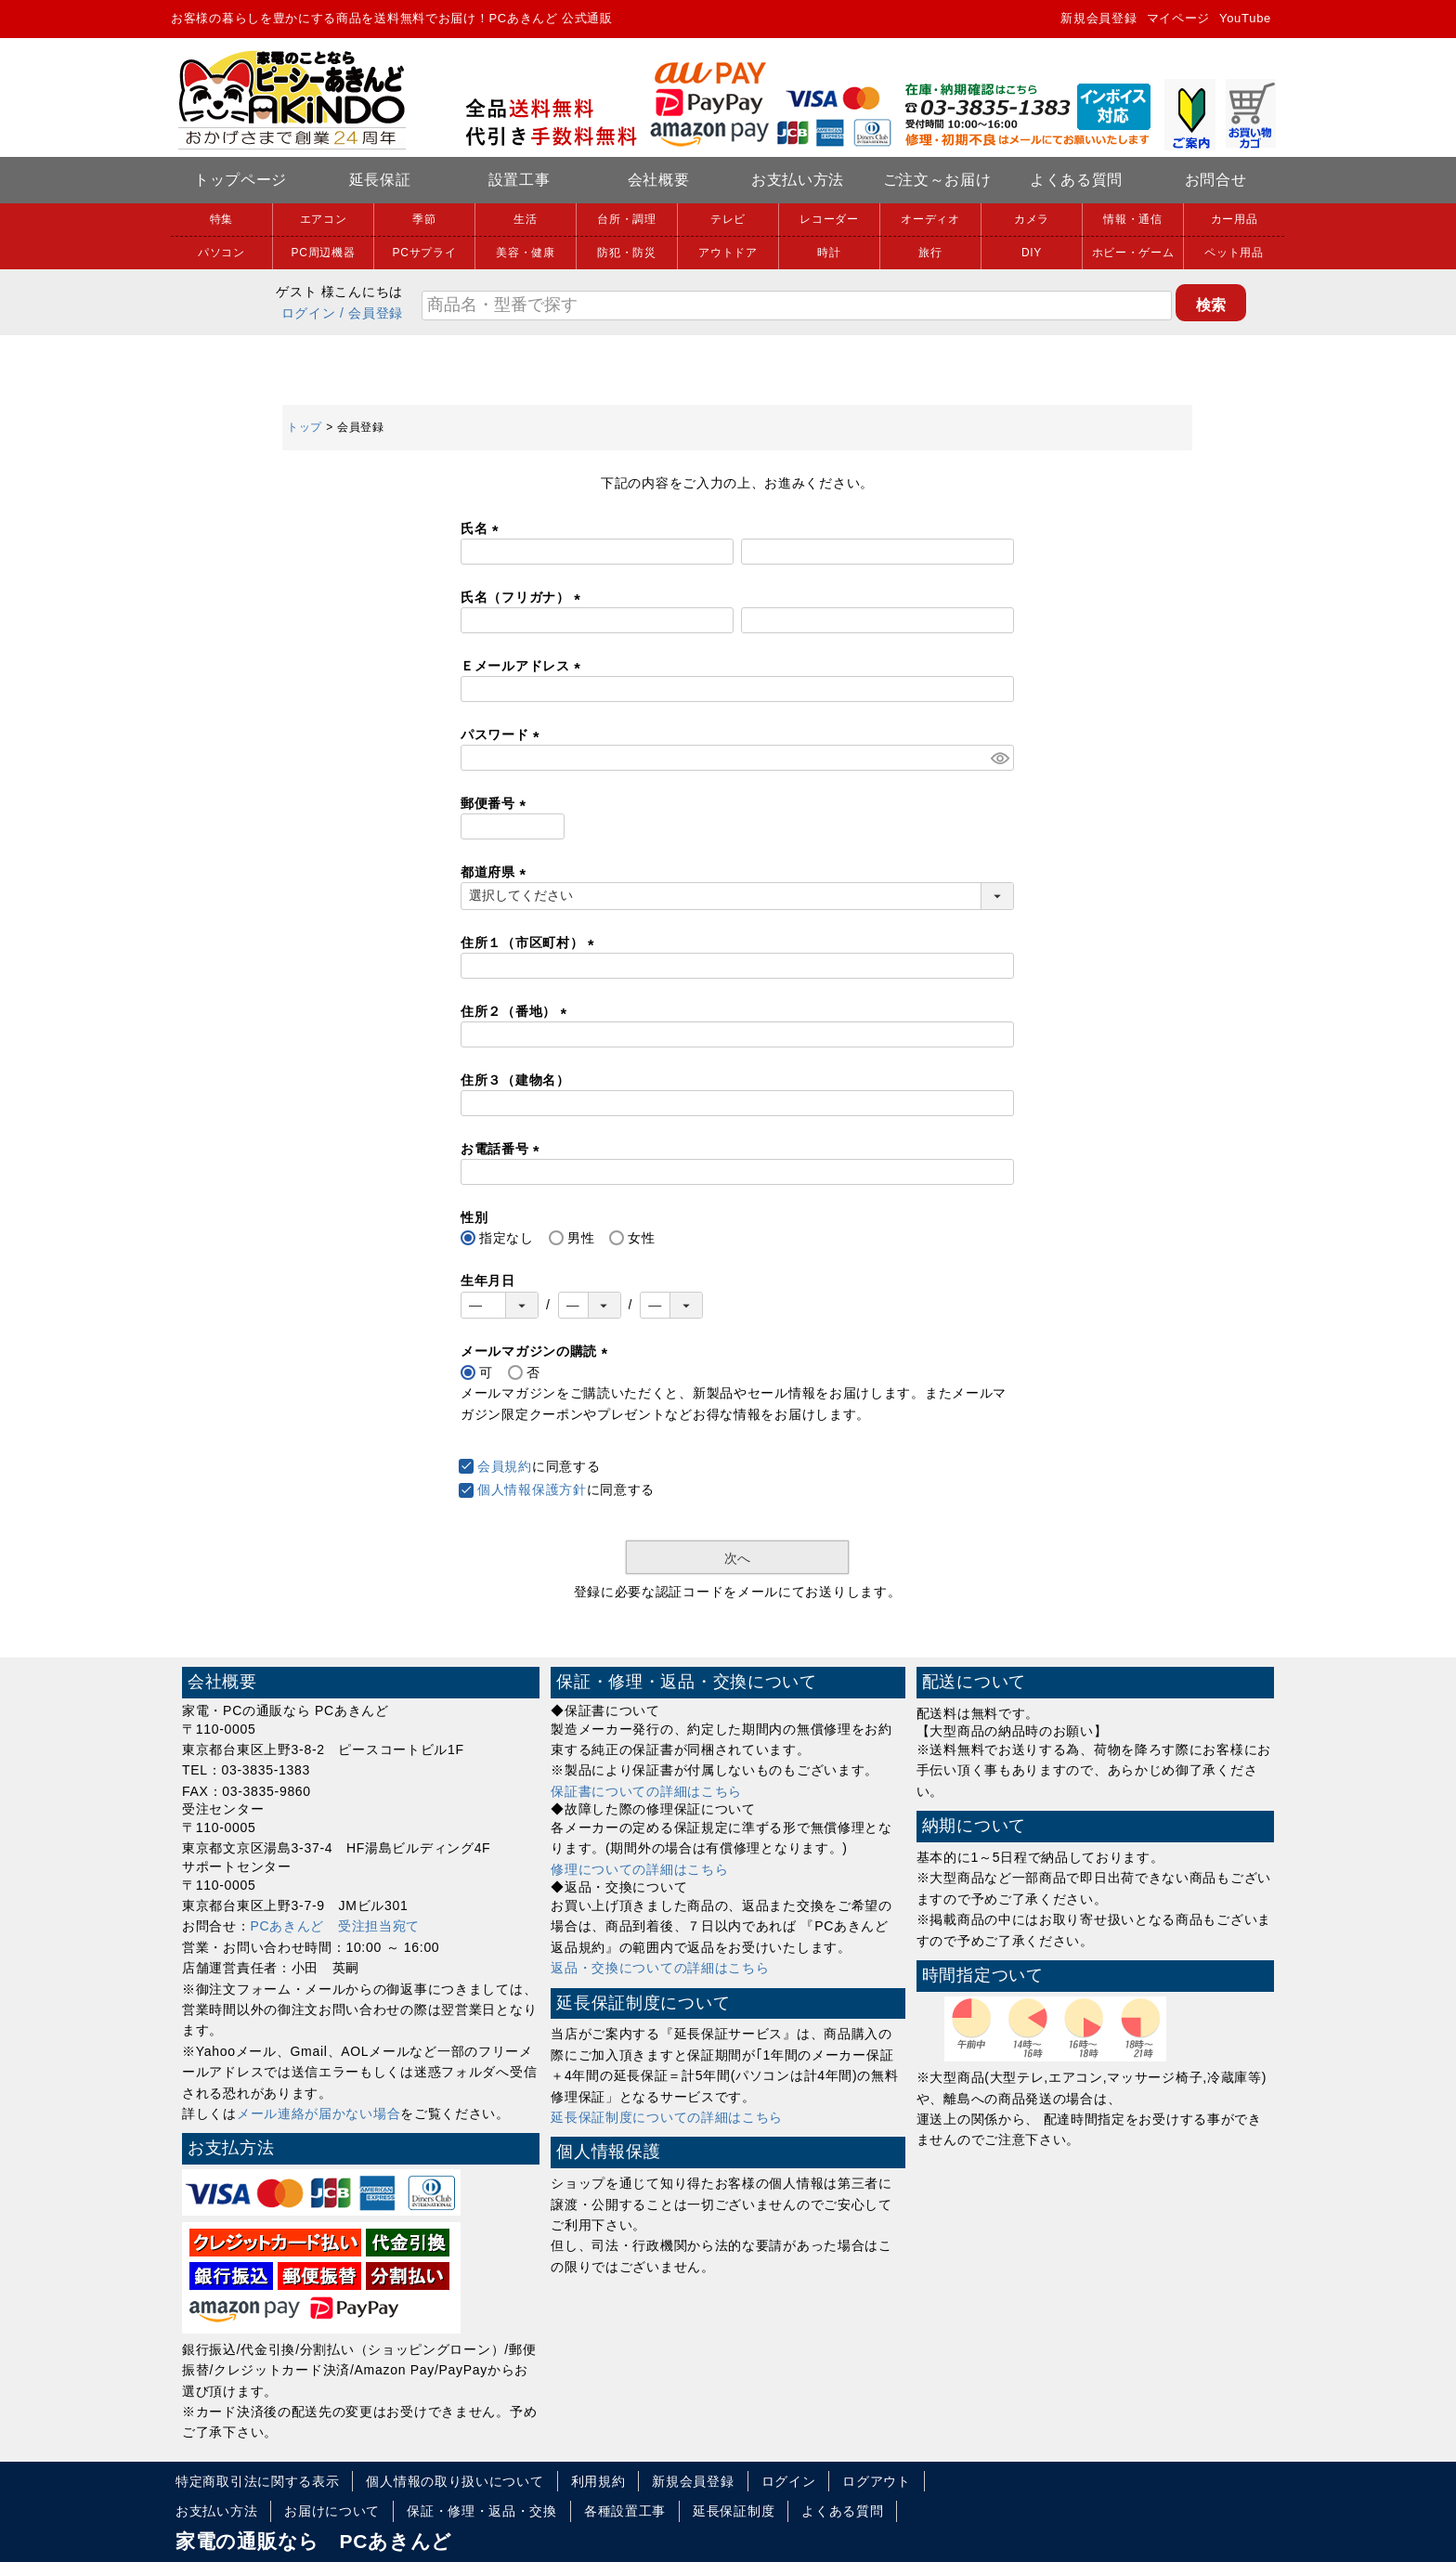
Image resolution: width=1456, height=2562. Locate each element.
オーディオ (930, 219)
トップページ (240, 180)
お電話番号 (503, 1148)
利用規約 (598, 2481)
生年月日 (488, 1280)
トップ (304, 427)
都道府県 (496, 872)
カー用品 (1234, 219)
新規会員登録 (1098, 18)
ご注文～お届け (937, 180)
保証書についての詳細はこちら (646, 1791)
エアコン (323, 219)
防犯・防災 (626, 252)
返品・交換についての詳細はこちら (660, 1967)
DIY (1031, 252)
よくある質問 (1076, 180)
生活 (525, 219)
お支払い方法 (797, 180)
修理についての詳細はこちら (639, 1869)
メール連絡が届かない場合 (318, 2113)
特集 (221, 219)
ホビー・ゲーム (1133, 252)
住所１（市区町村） (531, 942)
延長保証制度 (733, 2510)
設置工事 (519, 180)
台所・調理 (626, 219)
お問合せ (1216, 180)
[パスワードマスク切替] (999, 758)
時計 (828, 252)
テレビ (728, 219)
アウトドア (728, 252)
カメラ (1031, 219)
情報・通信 (1133, 219)
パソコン (221, 252)
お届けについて (332, 2510)
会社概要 (659, 180)
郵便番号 (496, 803)
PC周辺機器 (324, 252)
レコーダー (829, 219)
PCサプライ (425, 252)
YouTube (1245, 18)
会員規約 (504, 1466)
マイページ (1179, 18)
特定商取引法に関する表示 (257, 2481)
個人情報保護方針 (532, 1489)
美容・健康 (525, 252)
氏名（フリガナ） (524, 597)
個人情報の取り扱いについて (454, 2481)
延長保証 (380, 180)
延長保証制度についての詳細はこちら (667, 2117)
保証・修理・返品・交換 (482, 2510)
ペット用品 (1234, 252)
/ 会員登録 (371, 313)
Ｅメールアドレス (524, 665)
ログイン (308, 313)
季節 (424, 219)
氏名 (483, 528)
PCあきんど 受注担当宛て (336, 1925)
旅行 (930, 252)
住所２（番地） (517, 1011)
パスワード (503, 734)
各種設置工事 (625, 2510)
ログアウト (876, 2481)
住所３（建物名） (515, 1080)
